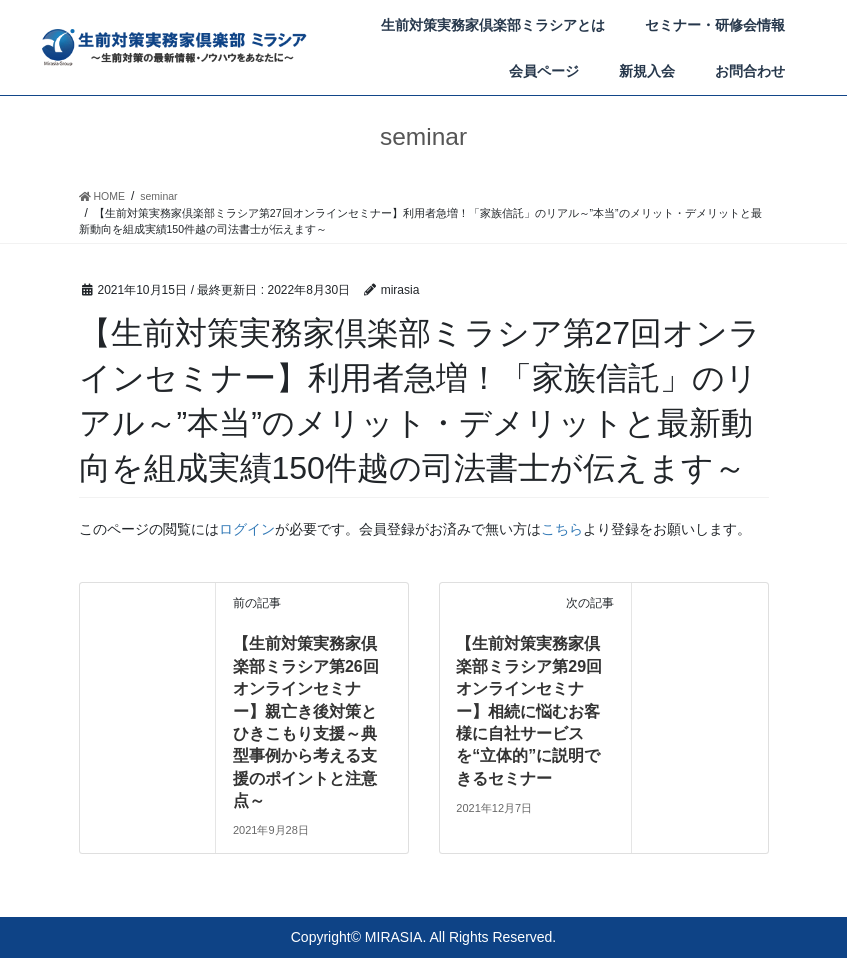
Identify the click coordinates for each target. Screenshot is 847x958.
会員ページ (544, 71)
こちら (562, 529)
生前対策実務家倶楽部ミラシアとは (493, 25)
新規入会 (647, 71)
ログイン (247, 529)
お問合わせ (750, 71)
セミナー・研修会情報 (715, 25)
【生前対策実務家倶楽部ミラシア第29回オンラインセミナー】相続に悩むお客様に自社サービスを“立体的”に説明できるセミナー (529, 710)
